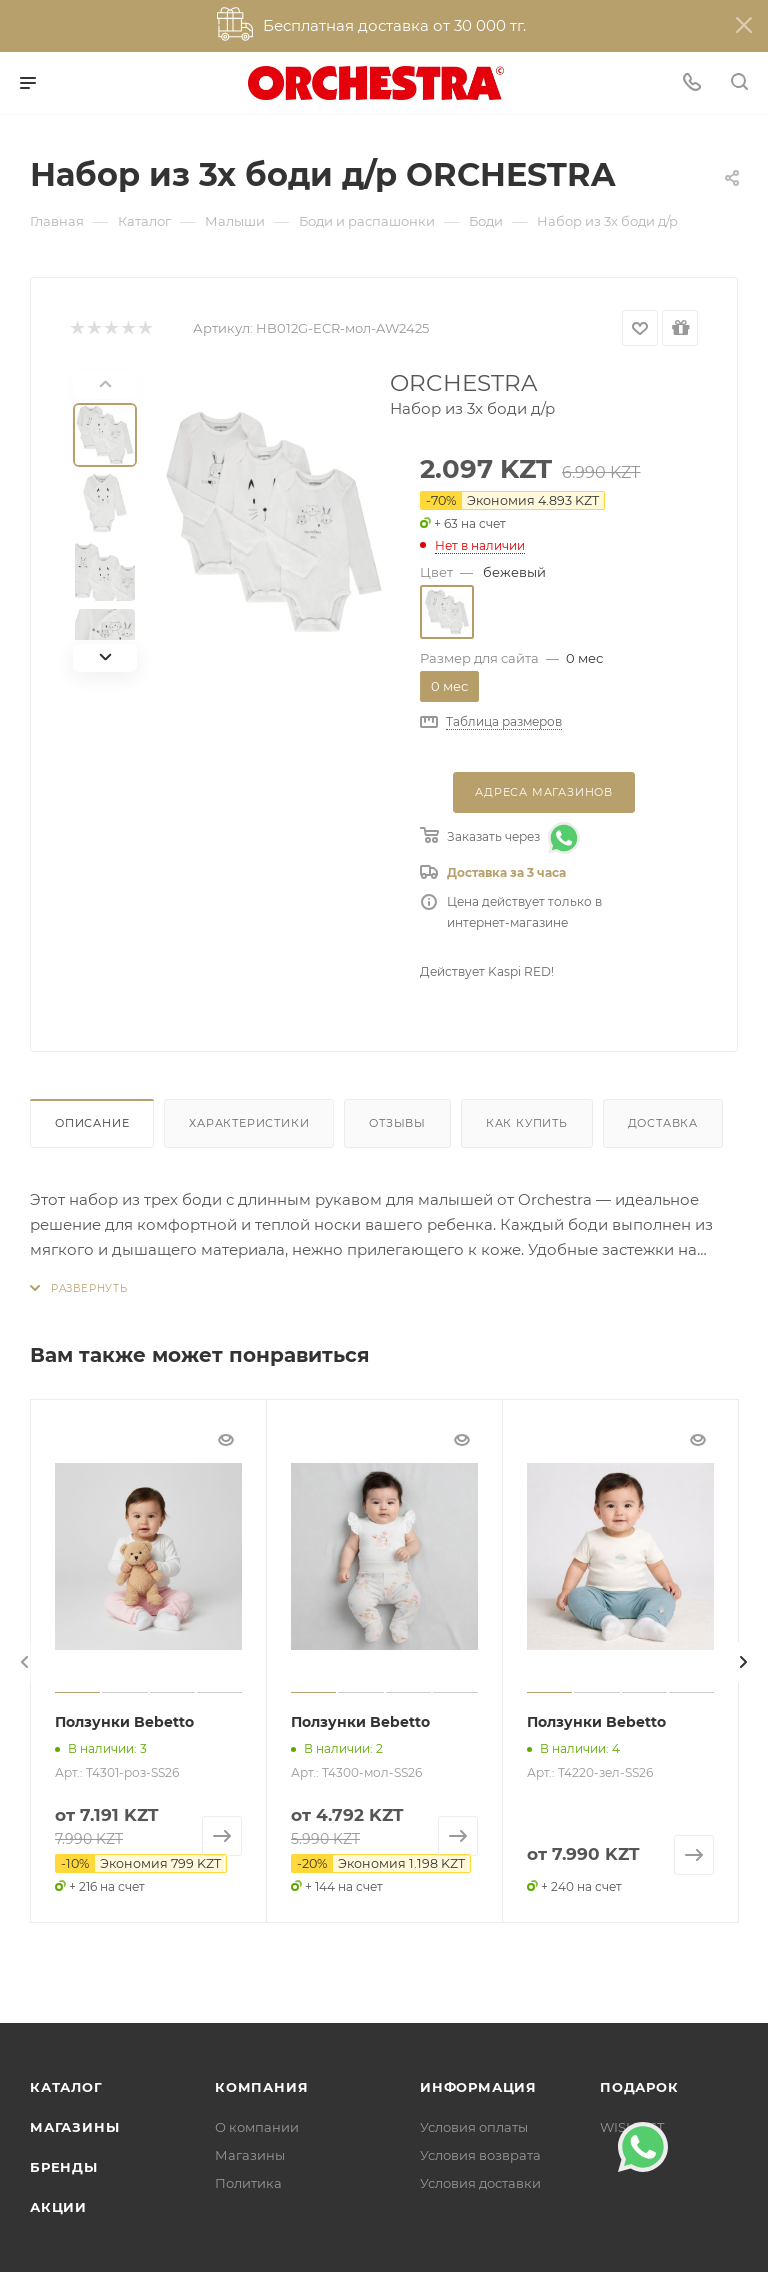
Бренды (64, 2167)
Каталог (66, 2087)
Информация (478, 2087)
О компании (257, 2127)
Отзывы (397, 1123)
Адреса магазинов (544, 792)
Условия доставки (480, 2183)
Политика (248, 2183)
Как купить (527, 1123)
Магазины (74, 2127)
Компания (261, 2087)
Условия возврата (480, 2155)
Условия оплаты (474, 2127)
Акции (58, 2207)
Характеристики (249, 1123)
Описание (92, 1123)
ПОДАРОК (639, 2087)
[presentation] (25, 1662)
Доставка (663, 1123)
